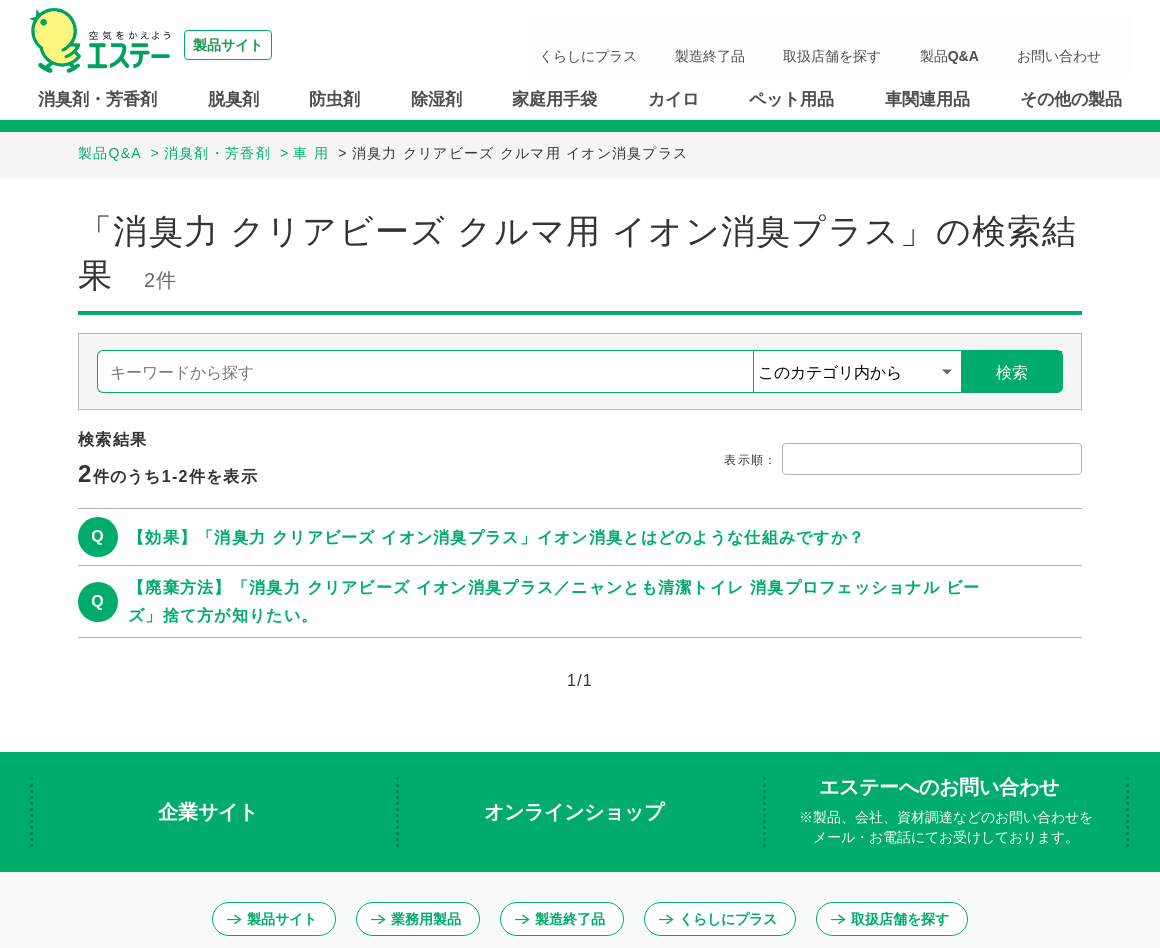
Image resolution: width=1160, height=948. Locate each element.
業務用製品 (416, 919)
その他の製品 (1071, 99)
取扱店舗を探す (897, 45)
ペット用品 (791, 99)
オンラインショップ (577, 812)
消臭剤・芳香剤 (97, 99)
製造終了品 (799, 45)
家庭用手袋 (554, 99)
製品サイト (272, 919)
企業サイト (211, 812)
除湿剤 (436, 99)
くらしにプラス (701, 45)
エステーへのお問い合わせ (946, 812)
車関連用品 (927, 99)
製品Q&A (989, 45)
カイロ (673, 99)
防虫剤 (334, 99)
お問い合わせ (1074, 45)
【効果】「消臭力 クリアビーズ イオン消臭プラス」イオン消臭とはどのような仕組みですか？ (496, 537)
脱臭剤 (233, 99)
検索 (1012, 372)
